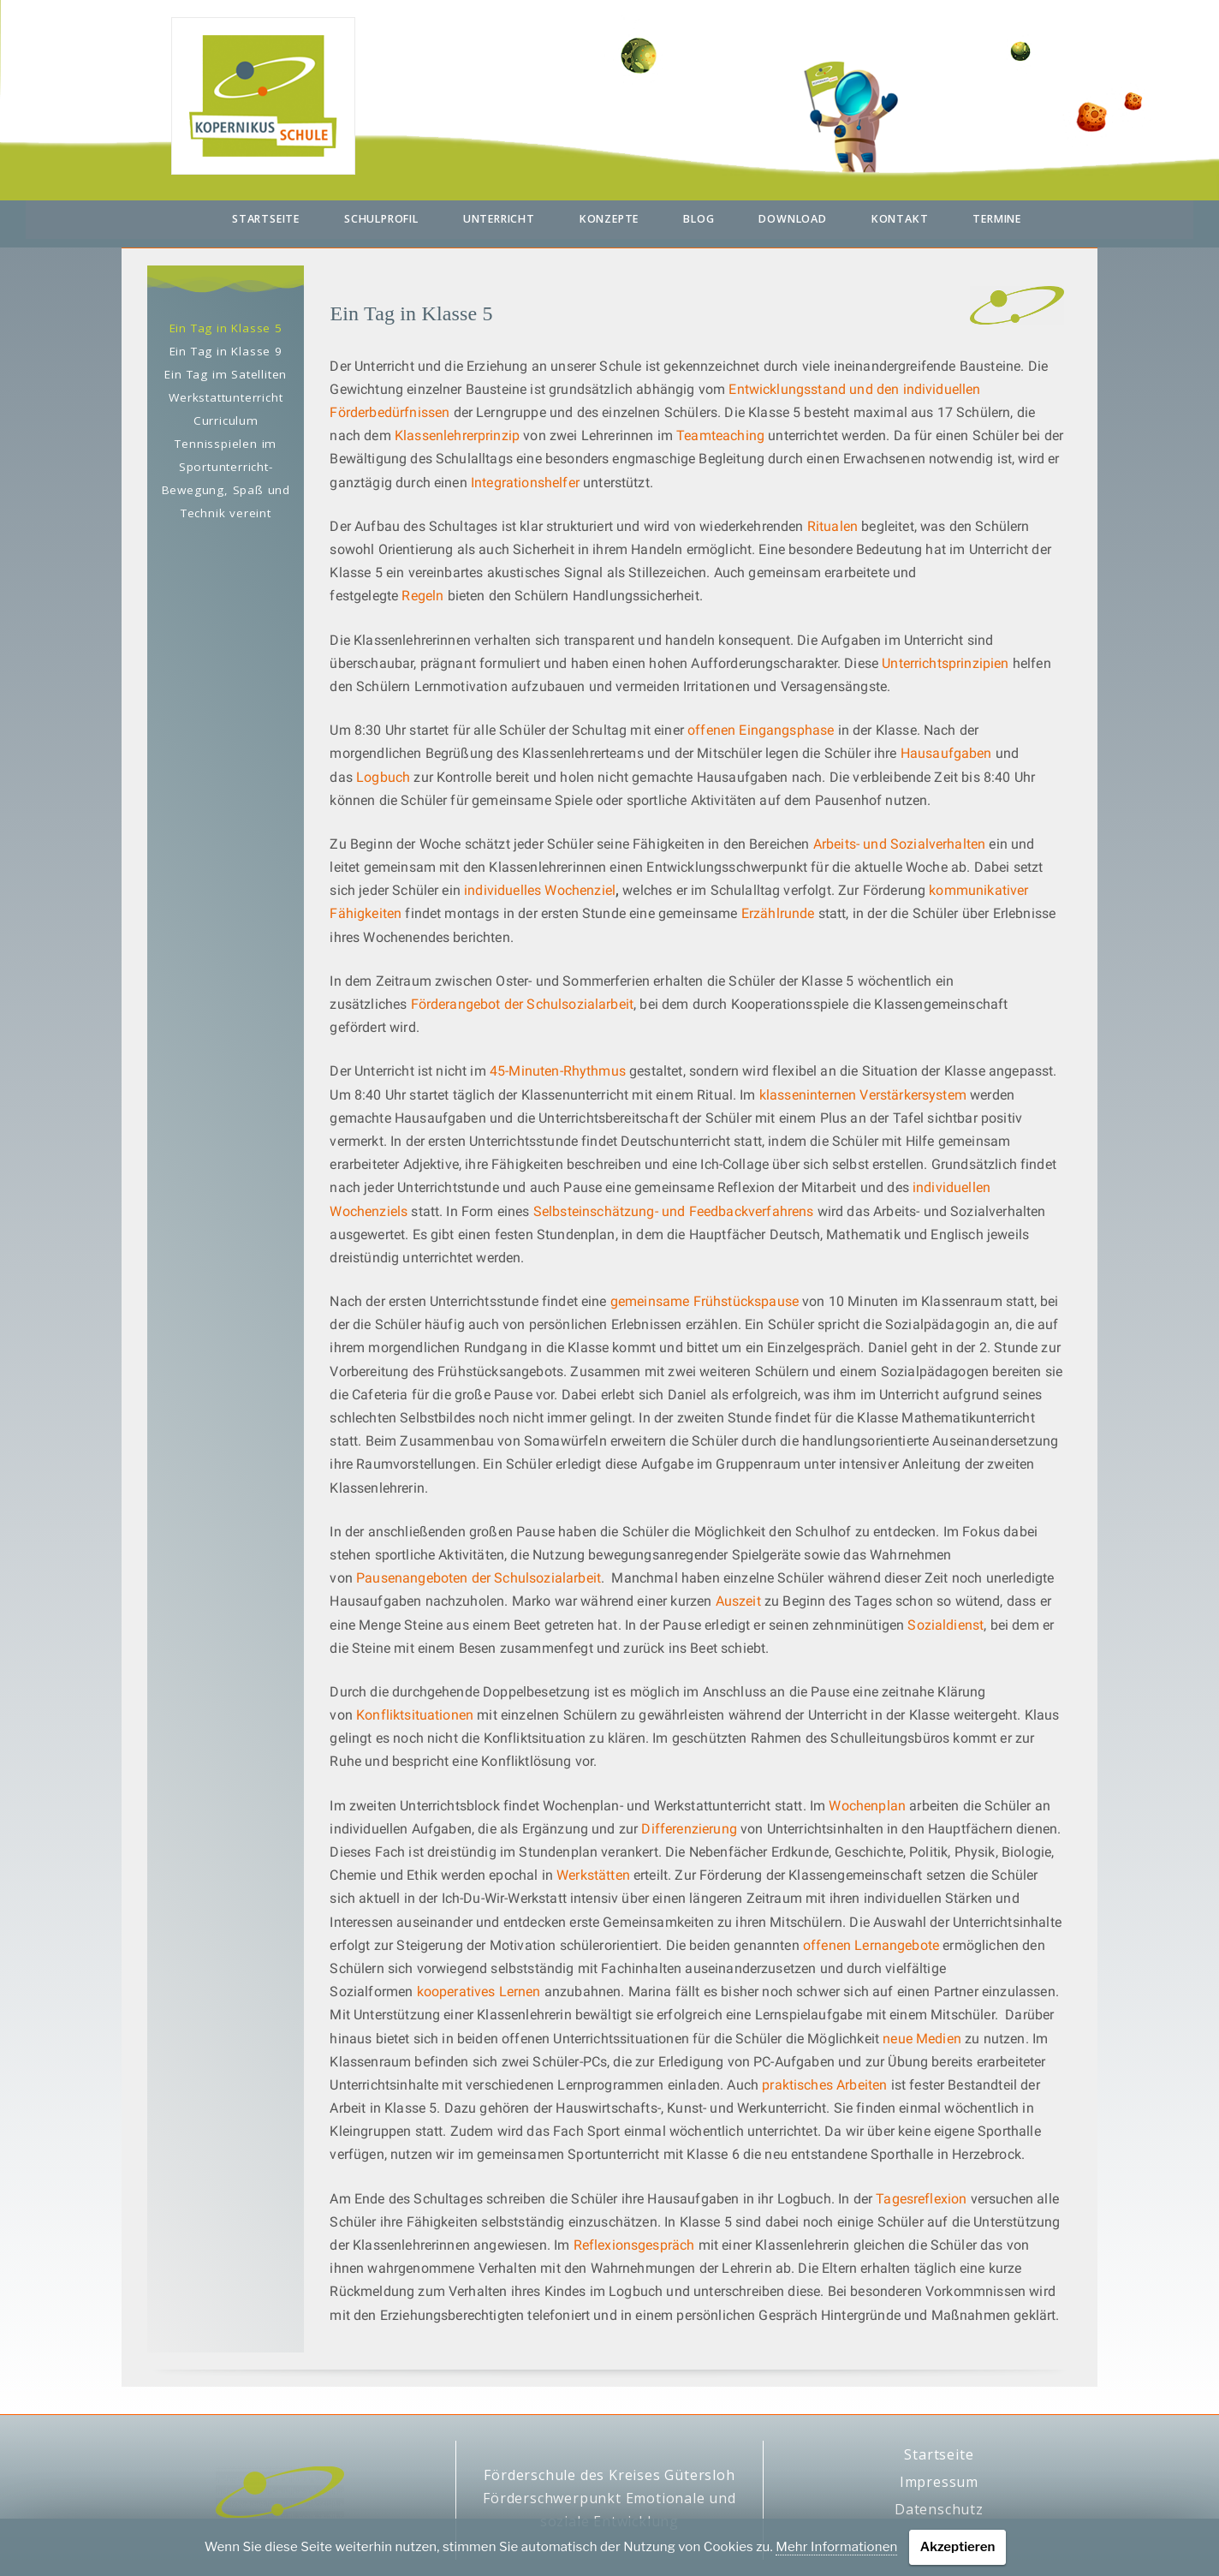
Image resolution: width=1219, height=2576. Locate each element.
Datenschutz (939, 2509)
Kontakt (900, 219)
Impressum (939, 2481)
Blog (698, 219)
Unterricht (499, 219)
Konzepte (609, 219)
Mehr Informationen (836, 2547)
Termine (996, 219)
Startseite (266, 219)
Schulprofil (381, 219)
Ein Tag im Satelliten (225, 374)
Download (792, 219)
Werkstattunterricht (225, 397)
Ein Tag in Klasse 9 (225, 351)
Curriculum (226, 420)
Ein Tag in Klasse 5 (225, 328)
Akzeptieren (958, 2547)
